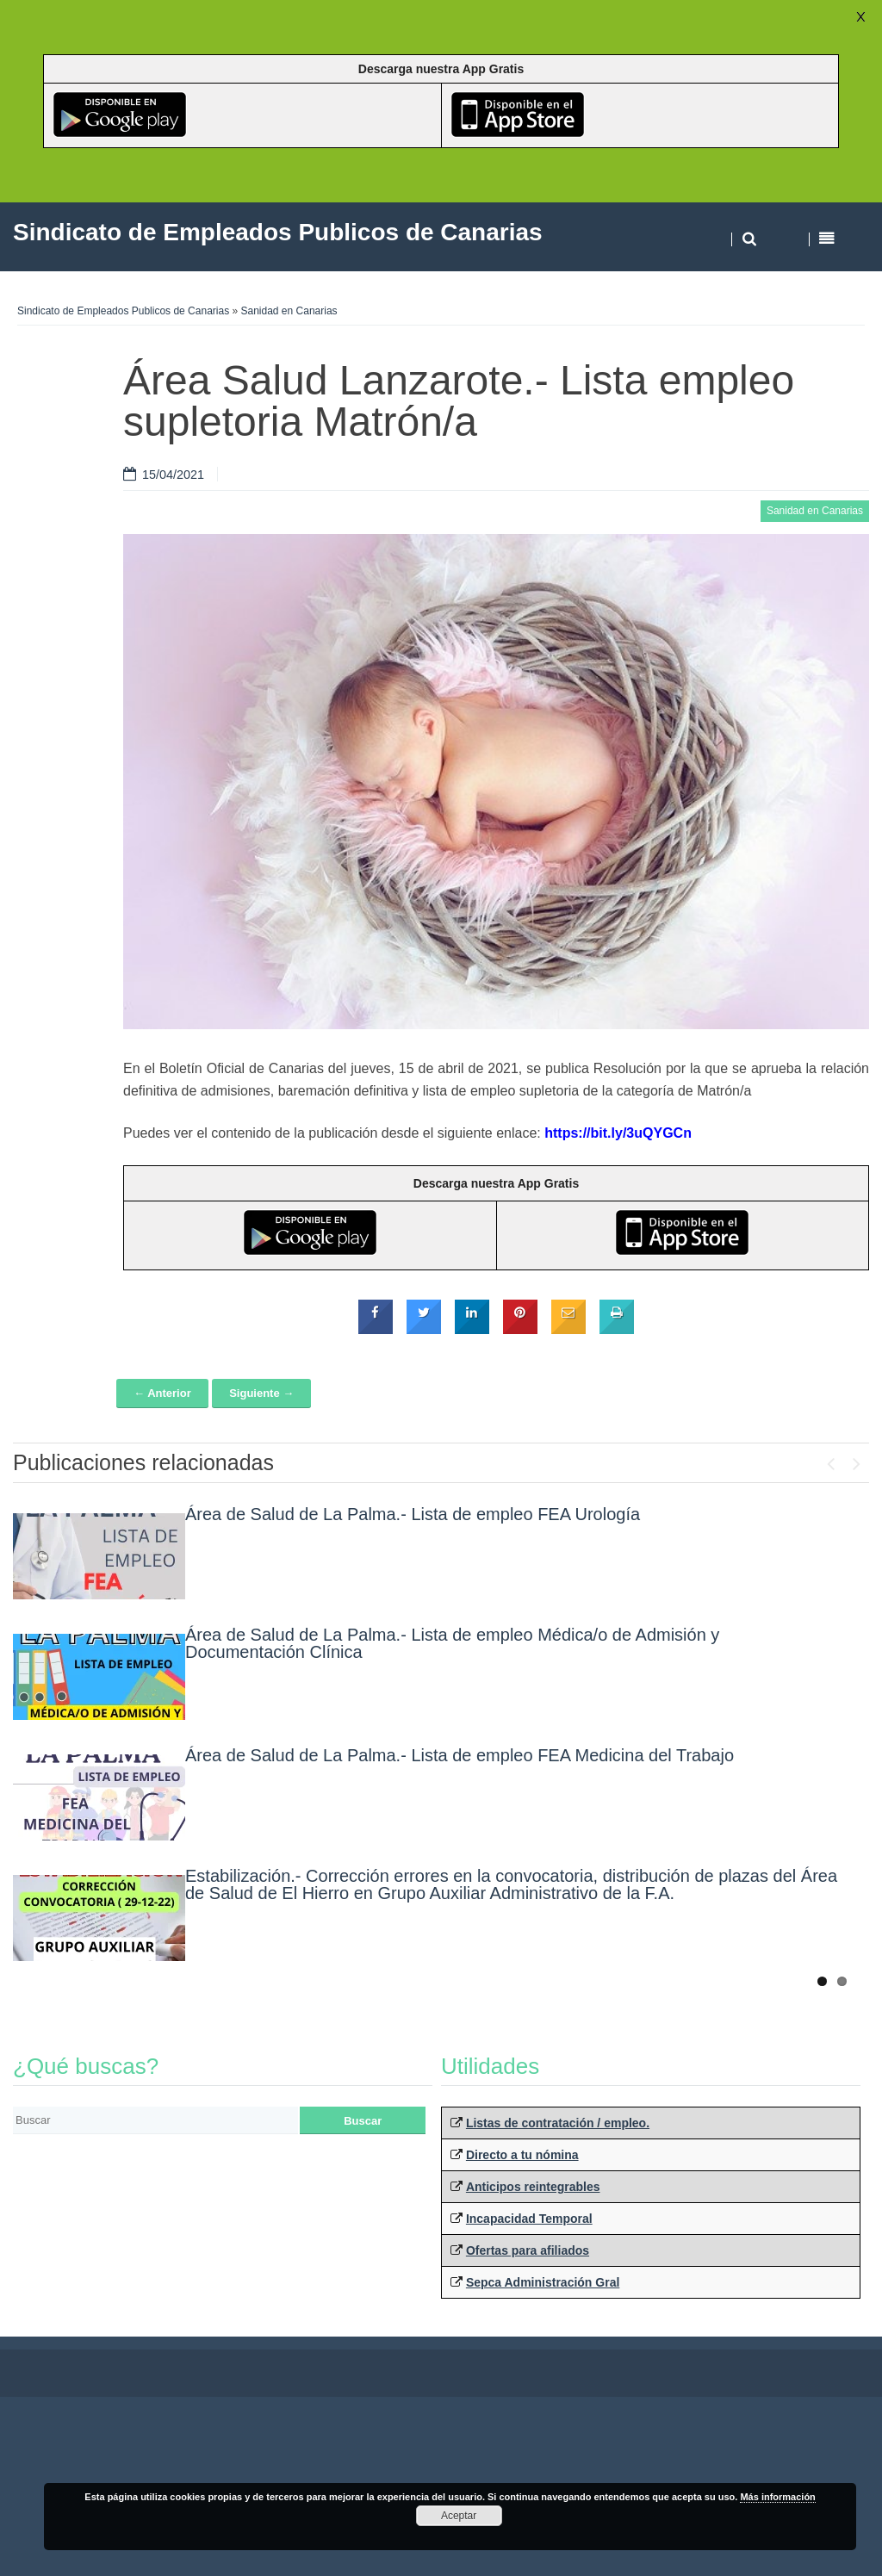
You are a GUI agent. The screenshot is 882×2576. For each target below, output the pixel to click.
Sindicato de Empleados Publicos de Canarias (123, 311)
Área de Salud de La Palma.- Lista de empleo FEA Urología (412, 1514)
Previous (830, 1460)
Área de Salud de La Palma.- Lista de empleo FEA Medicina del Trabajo (459, 1755)
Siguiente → (261, 1393)
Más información (777, 2497)
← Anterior (162, 1393)
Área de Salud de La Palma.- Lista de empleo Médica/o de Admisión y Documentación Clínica (452, 1643)
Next (856, 1460)
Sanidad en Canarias (289, 311)
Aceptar (458, 2516)
